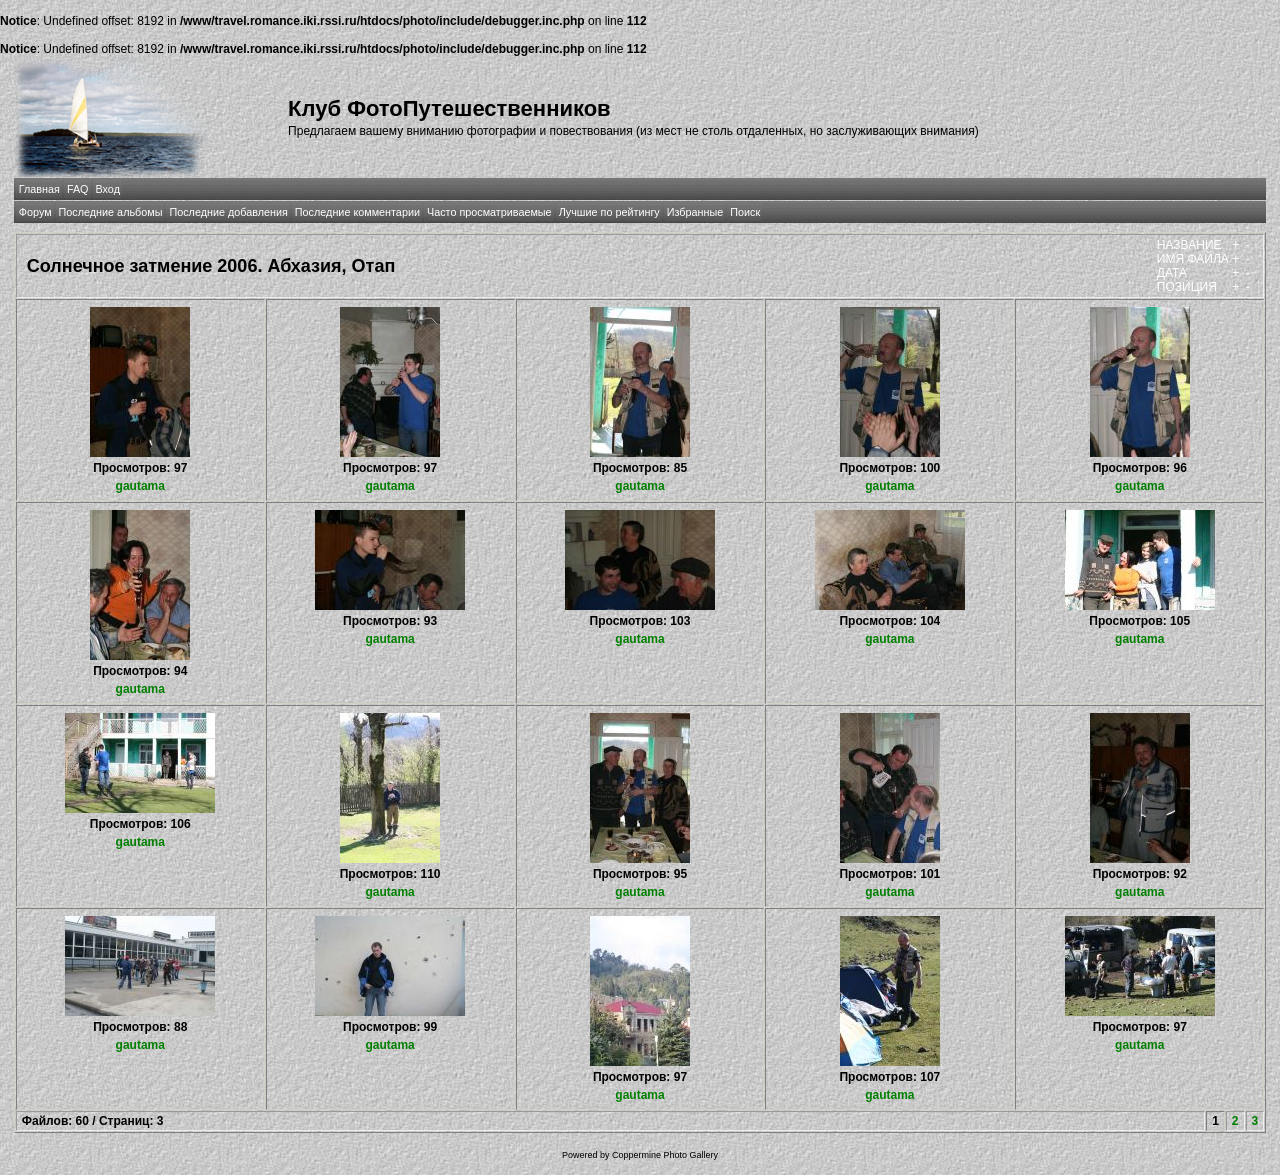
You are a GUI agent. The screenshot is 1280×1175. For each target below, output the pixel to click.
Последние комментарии (357, 212)
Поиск (745, 212)
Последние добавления (228, 212)
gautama (140, 486)
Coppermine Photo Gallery (665, 1155)
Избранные (695, 212)
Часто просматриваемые (489, 212)
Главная (39, 189)
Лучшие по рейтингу (609, 212)
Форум (35, 212)
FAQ (78, 189)
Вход (108, 189)
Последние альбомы (111, 212)
